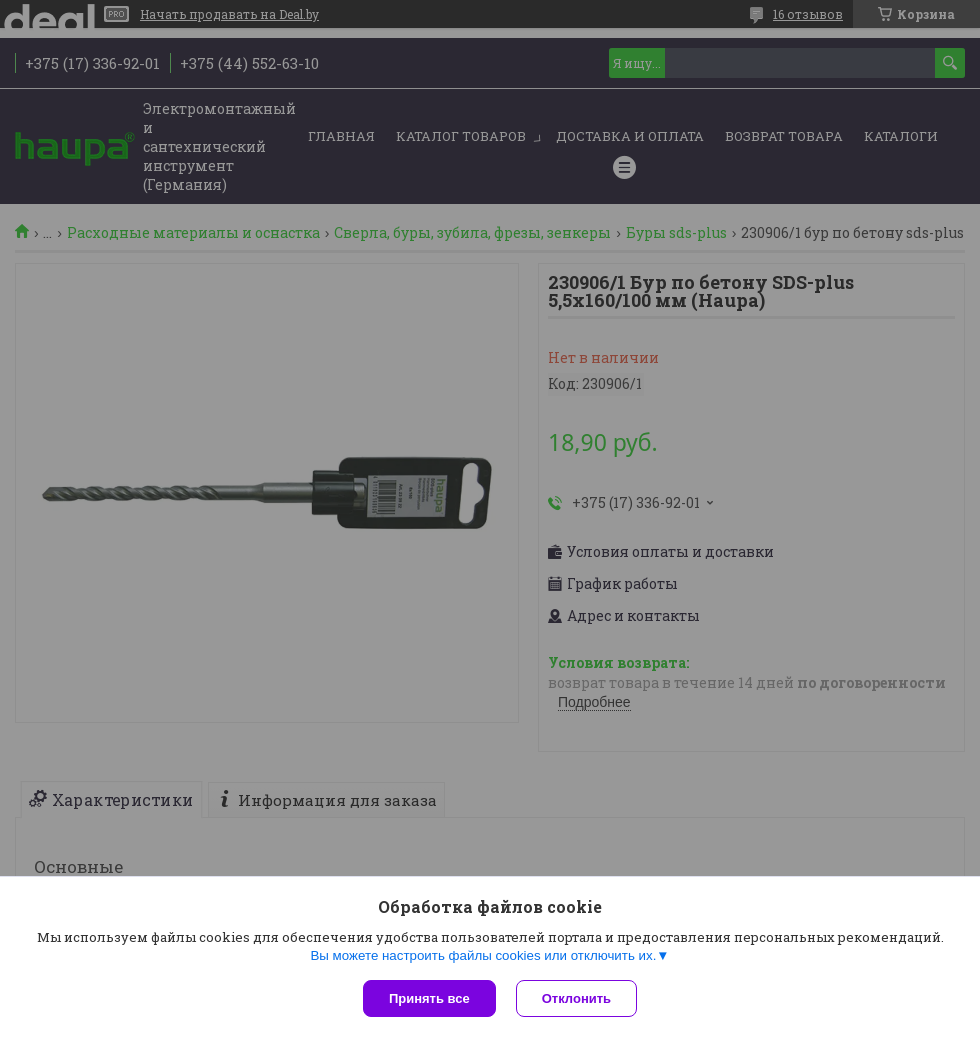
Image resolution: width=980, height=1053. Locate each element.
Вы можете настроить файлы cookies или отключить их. (483, 955)
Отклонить (576, 998)
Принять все (429, 998)
